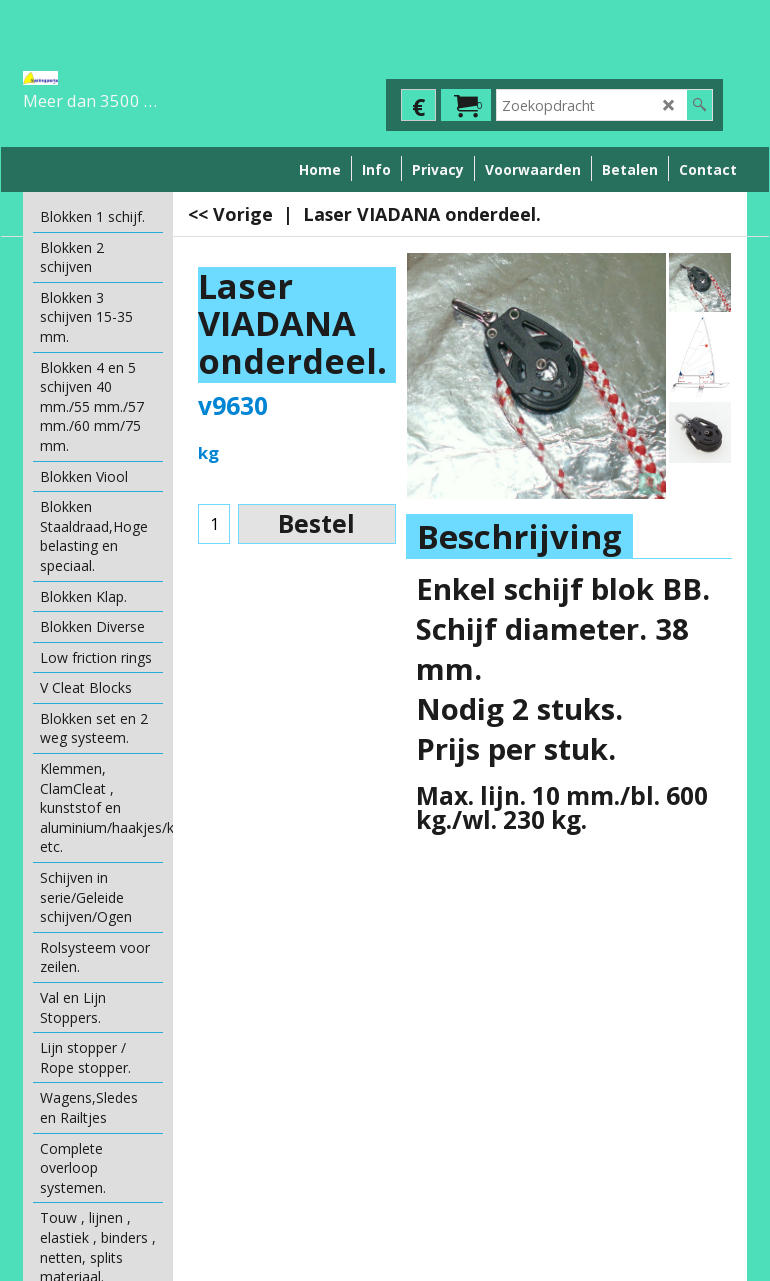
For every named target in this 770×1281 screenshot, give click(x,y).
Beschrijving (519, 536)
